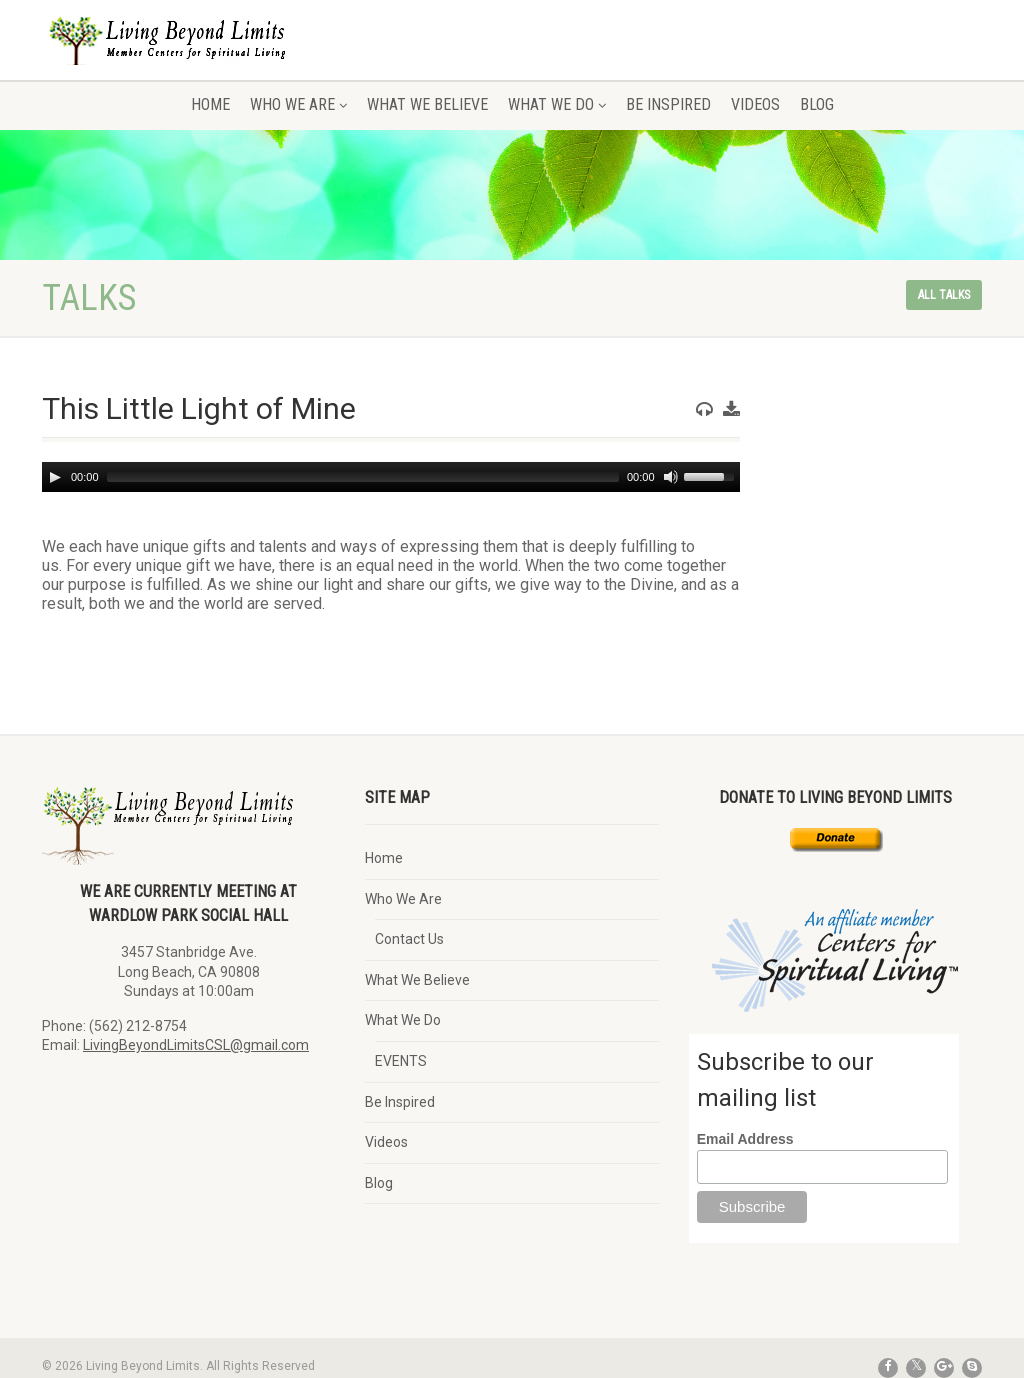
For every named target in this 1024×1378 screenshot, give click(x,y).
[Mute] (671, 477)
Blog (817, 104)
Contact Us (409, 939)
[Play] (55, 477)
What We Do (557, 104)
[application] (391, 477)
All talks (944, 295)
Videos (755, 104)
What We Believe (427, 104)
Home (210, 104)
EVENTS (401, 1061)
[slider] (363, 477)
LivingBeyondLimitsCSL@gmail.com (196, 1045)
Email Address (745, 1139)
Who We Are (298, 104)
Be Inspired (668, 104)
